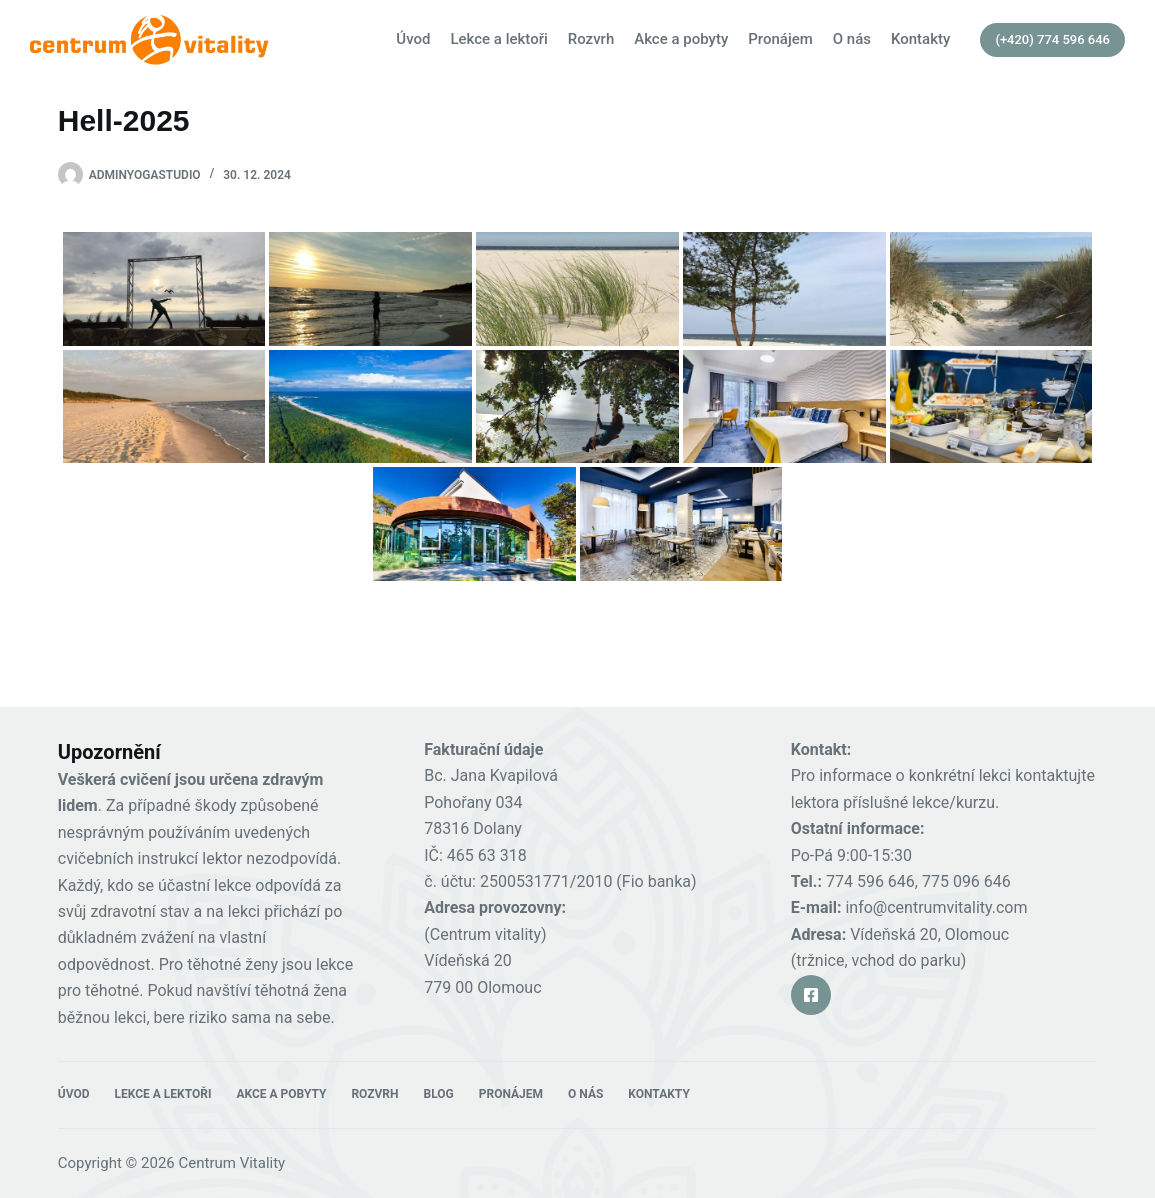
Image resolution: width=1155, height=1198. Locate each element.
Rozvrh (591, 39)
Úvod (413, 39)
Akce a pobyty (681, 39)
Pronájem (780, 39)
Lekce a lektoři (498, 39)
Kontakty (920, 39)
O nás (852, 39)
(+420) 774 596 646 (1052, 39)
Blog (439, 1094)
